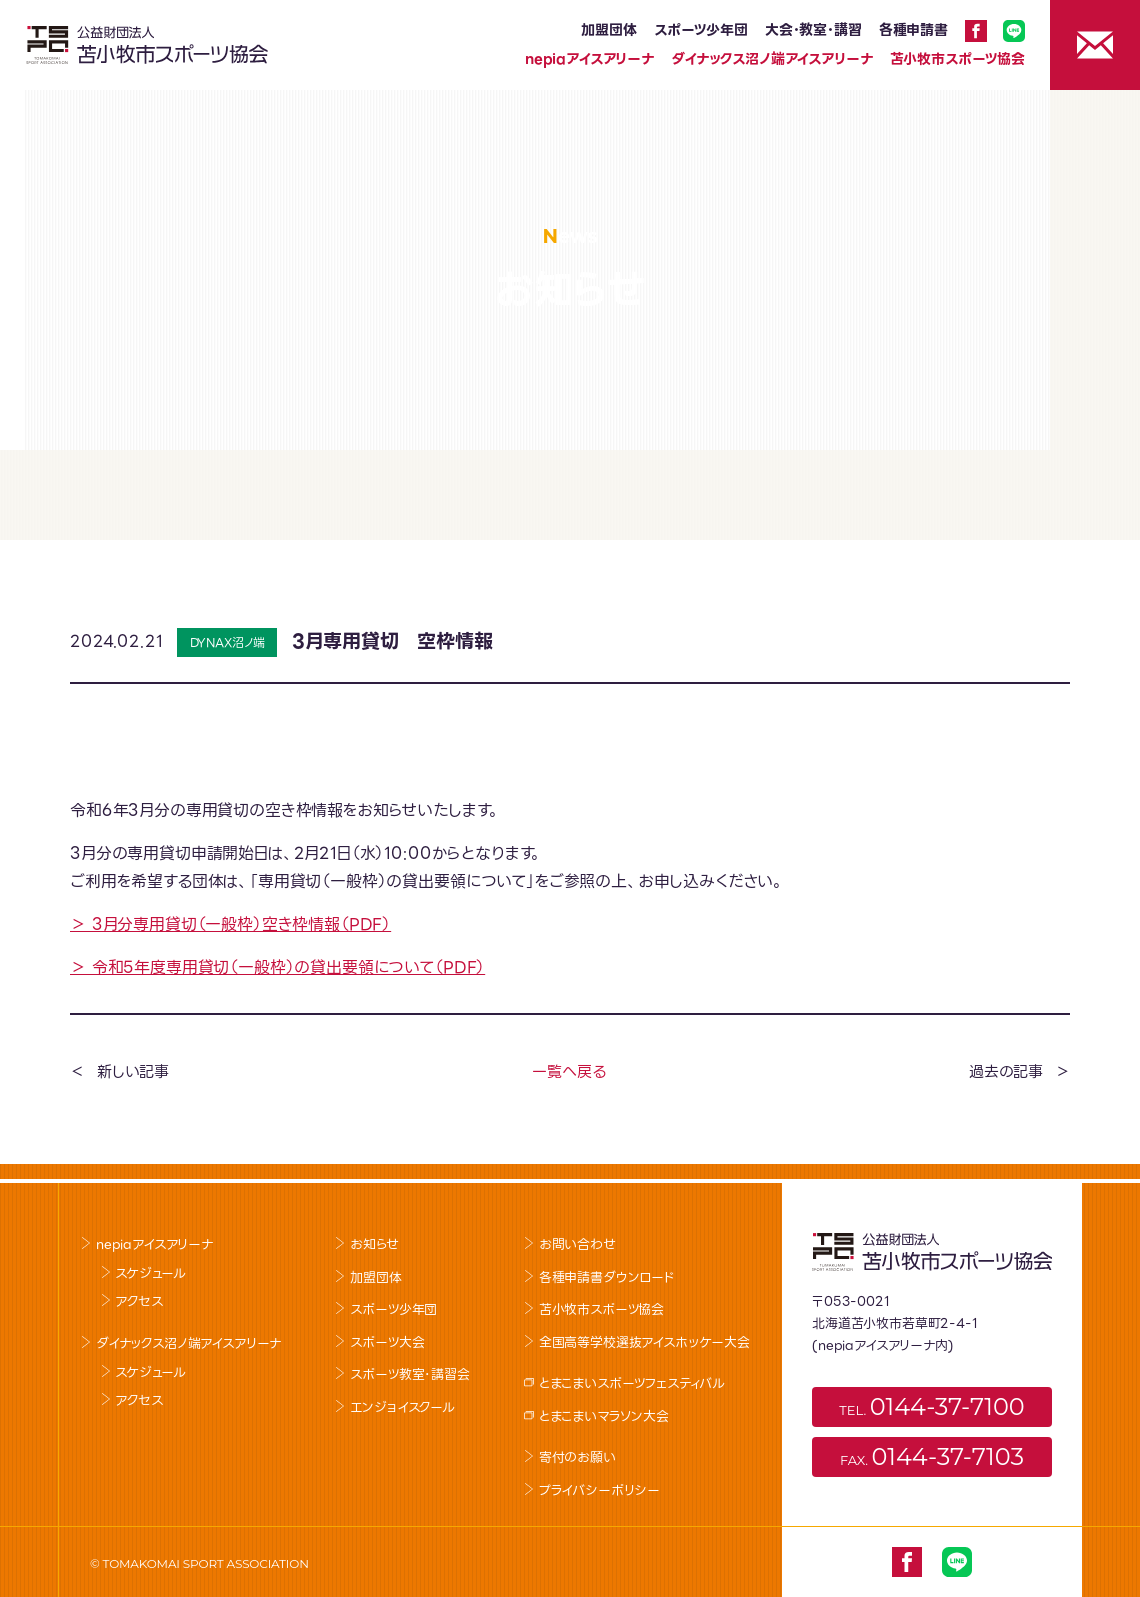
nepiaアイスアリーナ (589, 59)
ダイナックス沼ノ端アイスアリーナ (771, 59)
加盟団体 (608, 30)
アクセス (138, 1301)
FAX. (932, 1456)
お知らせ (374, 1244)
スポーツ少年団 (701, 30)
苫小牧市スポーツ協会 (957, 59)
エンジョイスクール (402, 1407)
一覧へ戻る (568, 1072)
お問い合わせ (577, 1244)
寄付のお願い (577, 1457)
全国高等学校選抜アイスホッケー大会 (644, 1342)
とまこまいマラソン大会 (604, 1416)
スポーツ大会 (387, 1342)
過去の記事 (1006, 1072)
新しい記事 (133, 1072)
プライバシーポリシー (599, 1490)
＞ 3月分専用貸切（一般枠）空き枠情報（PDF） (230, 924)
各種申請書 (913, 30)
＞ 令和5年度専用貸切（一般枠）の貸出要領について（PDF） (277, 967)
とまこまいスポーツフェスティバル (632, 1383)
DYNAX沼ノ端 (228, 642)
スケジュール (150, 1273)
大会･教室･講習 (813, 30)
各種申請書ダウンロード (607, 1277)
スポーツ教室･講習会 (409, 1374)
